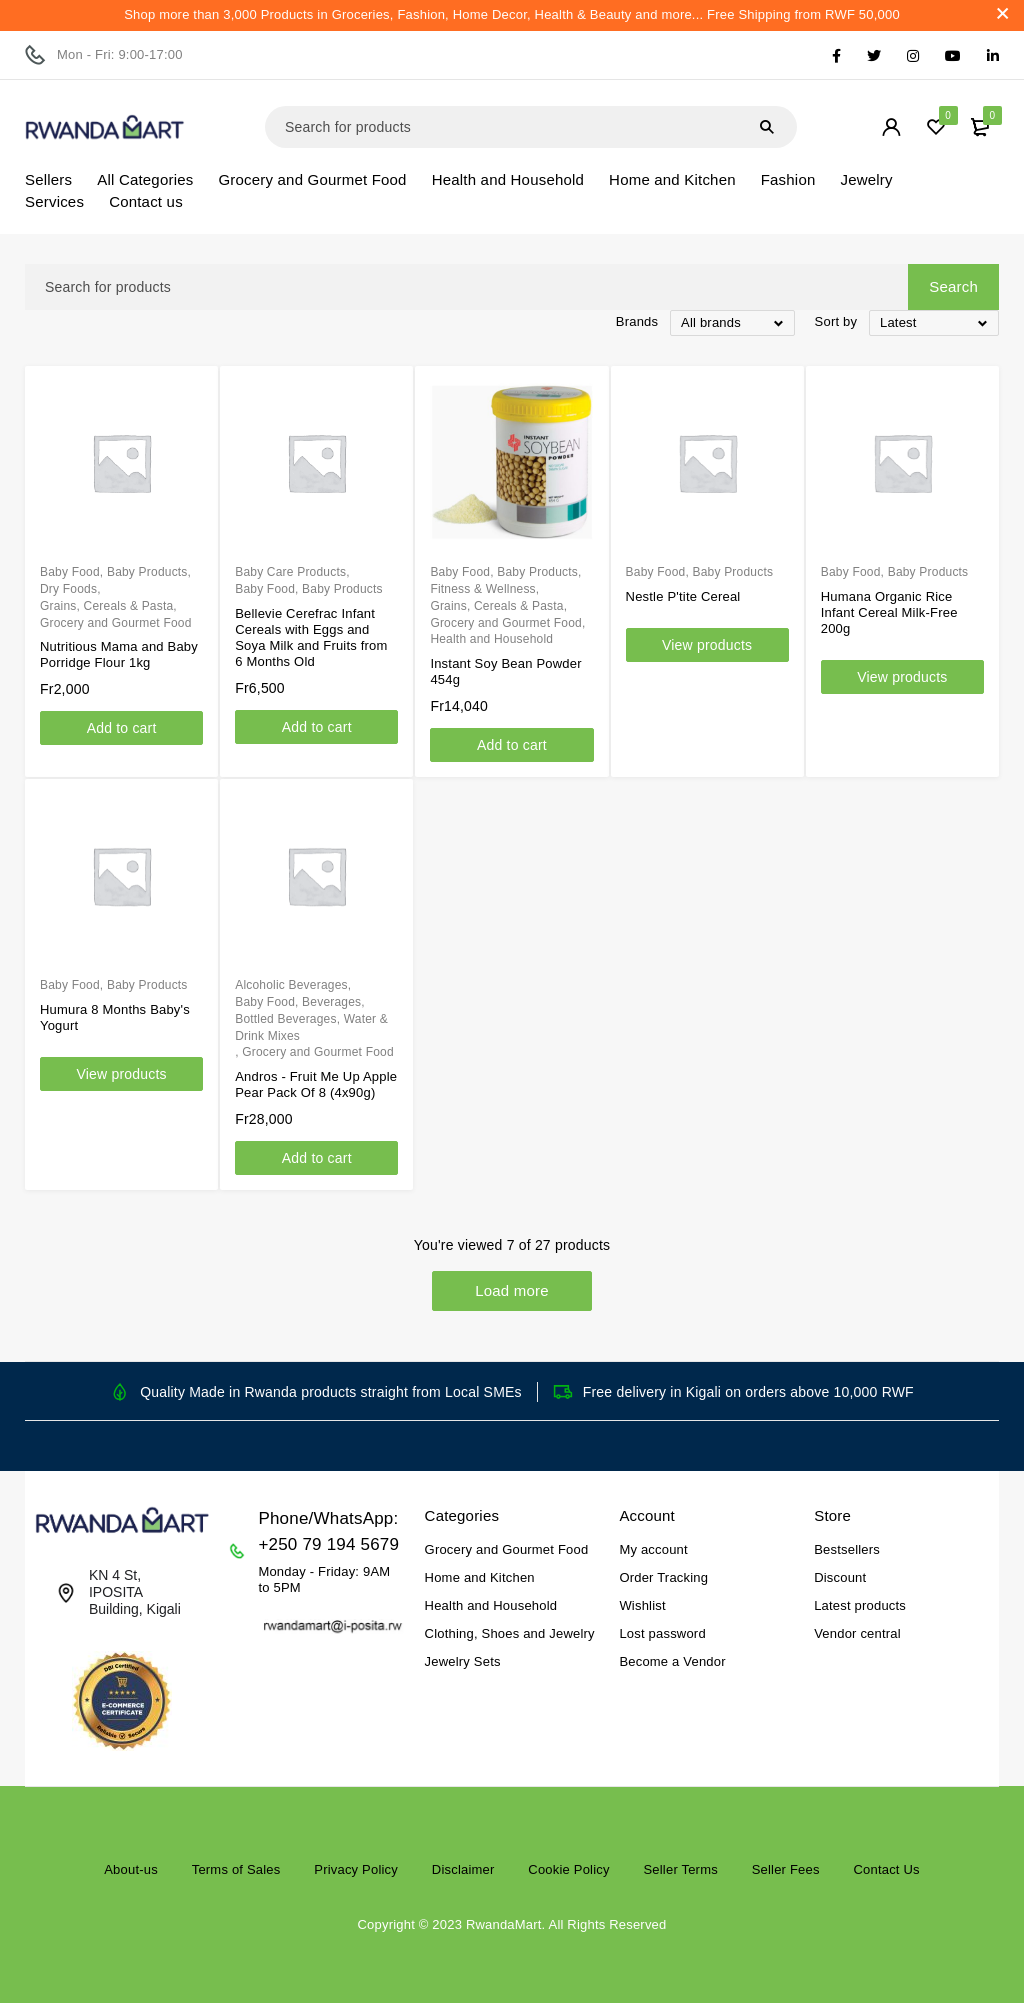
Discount (840, 1577)
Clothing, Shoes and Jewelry (510, 1633)
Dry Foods (68, 589)
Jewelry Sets (463, 1661)
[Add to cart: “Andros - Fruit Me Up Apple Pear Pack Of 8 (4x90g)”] (316, 1158)
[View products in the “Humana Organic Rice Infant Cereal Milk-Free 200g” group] (902, 677)
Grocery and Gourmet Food (116, 623)
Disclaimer (463, 1869)
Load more (512, 1290)
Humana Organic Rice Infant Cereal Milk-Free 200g (889, 612)
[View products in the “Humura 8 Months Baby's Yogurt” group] (121, 1074)
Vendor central (857, 1633)
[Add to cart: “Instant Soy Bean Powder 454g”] (511, 745)
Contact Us (886, 1869)
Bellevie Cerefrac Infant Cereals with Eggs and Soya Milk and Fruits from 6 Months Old (311, 637)
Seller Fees (786, 1869)
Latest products (860, 1605)
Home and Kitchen (480, 1577)
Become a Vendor (672, 1661)
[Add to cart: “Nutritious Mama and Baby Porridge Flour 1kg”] (121, 728)
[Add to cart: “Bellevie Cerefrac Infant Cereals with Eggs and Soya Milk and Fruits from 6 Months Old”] (316, 727)
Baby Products (147, 572)
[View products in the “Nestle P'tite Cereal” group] (707, 645)
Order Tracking (663, 1577)
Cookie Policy (568, 1869)
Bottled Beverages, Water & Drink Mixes (311, 1027)
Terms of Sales (236, 1869)
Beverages (331, 1002)
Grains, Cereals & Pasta (106, 606)
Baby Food (70, 572)
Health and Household (491, 639)
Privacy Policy (356, 1869)
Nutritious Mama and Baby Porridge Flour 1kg (119, 654)
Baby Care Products (290, 572)
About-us (131, 1869)
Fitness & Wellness (482, 589)
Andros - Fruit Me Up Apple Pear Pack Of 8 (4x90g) (316, 1084)
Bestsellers (847, 1549)
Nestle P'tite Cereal (683, 596)
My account (653, 1549)
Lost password (662, 1633)
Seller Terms (680, 1869)
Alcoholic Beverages (291, 985)
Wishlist (642, 1605)
